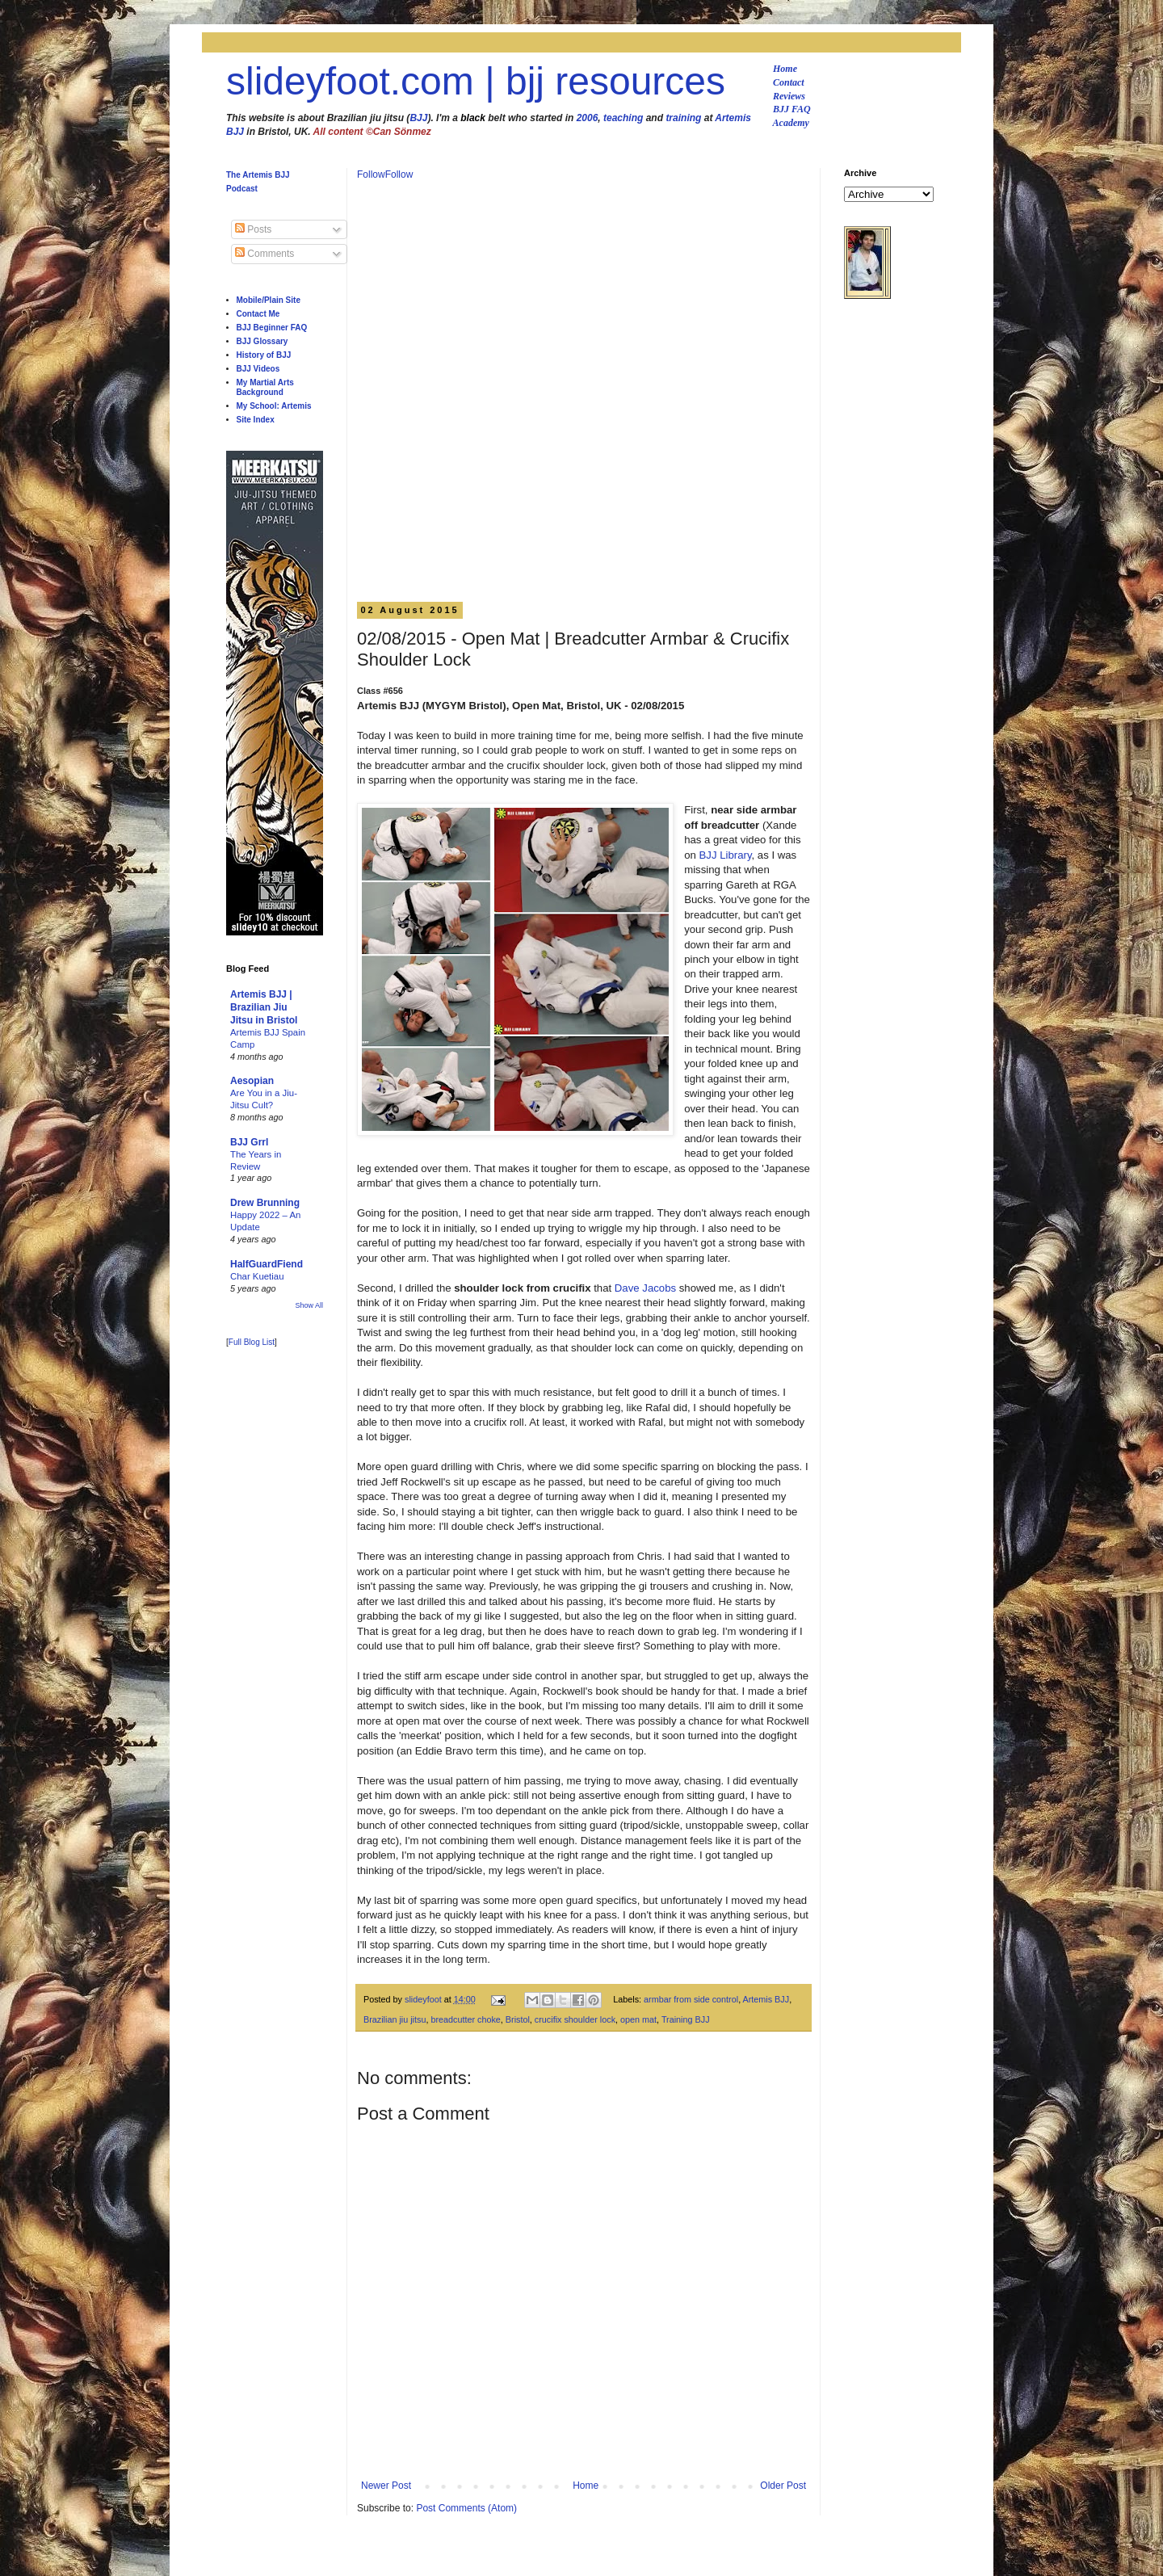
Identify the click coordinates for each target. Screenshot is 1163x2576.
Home (785, 68)
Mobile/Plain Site (268, 300)
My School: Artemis (274, 405)
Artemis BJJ (766, 1999)
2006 (587, 118)
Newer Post (386, 2485)
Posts (253, 229)
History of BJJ (264, 355)
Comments (264, 253)
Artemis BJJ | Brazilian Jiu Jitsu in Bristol (263, 1007)
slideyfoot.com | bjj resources (475, 81)
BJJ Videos (258, 368)
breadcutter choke (465, 2019)
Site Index (256, 419)
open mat (638, 2019)
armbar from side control (691, 1999)
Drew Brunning (265, 1202)
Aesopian (252, 1080)
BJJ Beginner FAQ (272, 327)
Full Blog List (252, 1342)
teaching (623, 118)
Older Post (783, 2485)
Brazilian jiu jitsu (394, 2019)
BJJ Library (725, 855)
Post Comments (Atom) (466, 2508)
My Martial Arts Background (265, 387)
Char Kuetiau (257, 1276)
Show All (309, 1305)
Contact (788, 82)
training (683, 118)
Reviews (789, 96)
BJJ (418, 118)
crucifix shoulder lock (575, 2019)
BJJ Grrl (249, 1142)
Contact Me (258, 313)
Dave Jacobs (645, 1288)
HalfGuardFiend (266, 1264)
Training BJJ (685, 2019)
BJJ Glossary (262, 341)
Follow (371, 174)
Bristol (518, 2019)
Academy (791, 122)
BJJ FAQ (792, 109)
